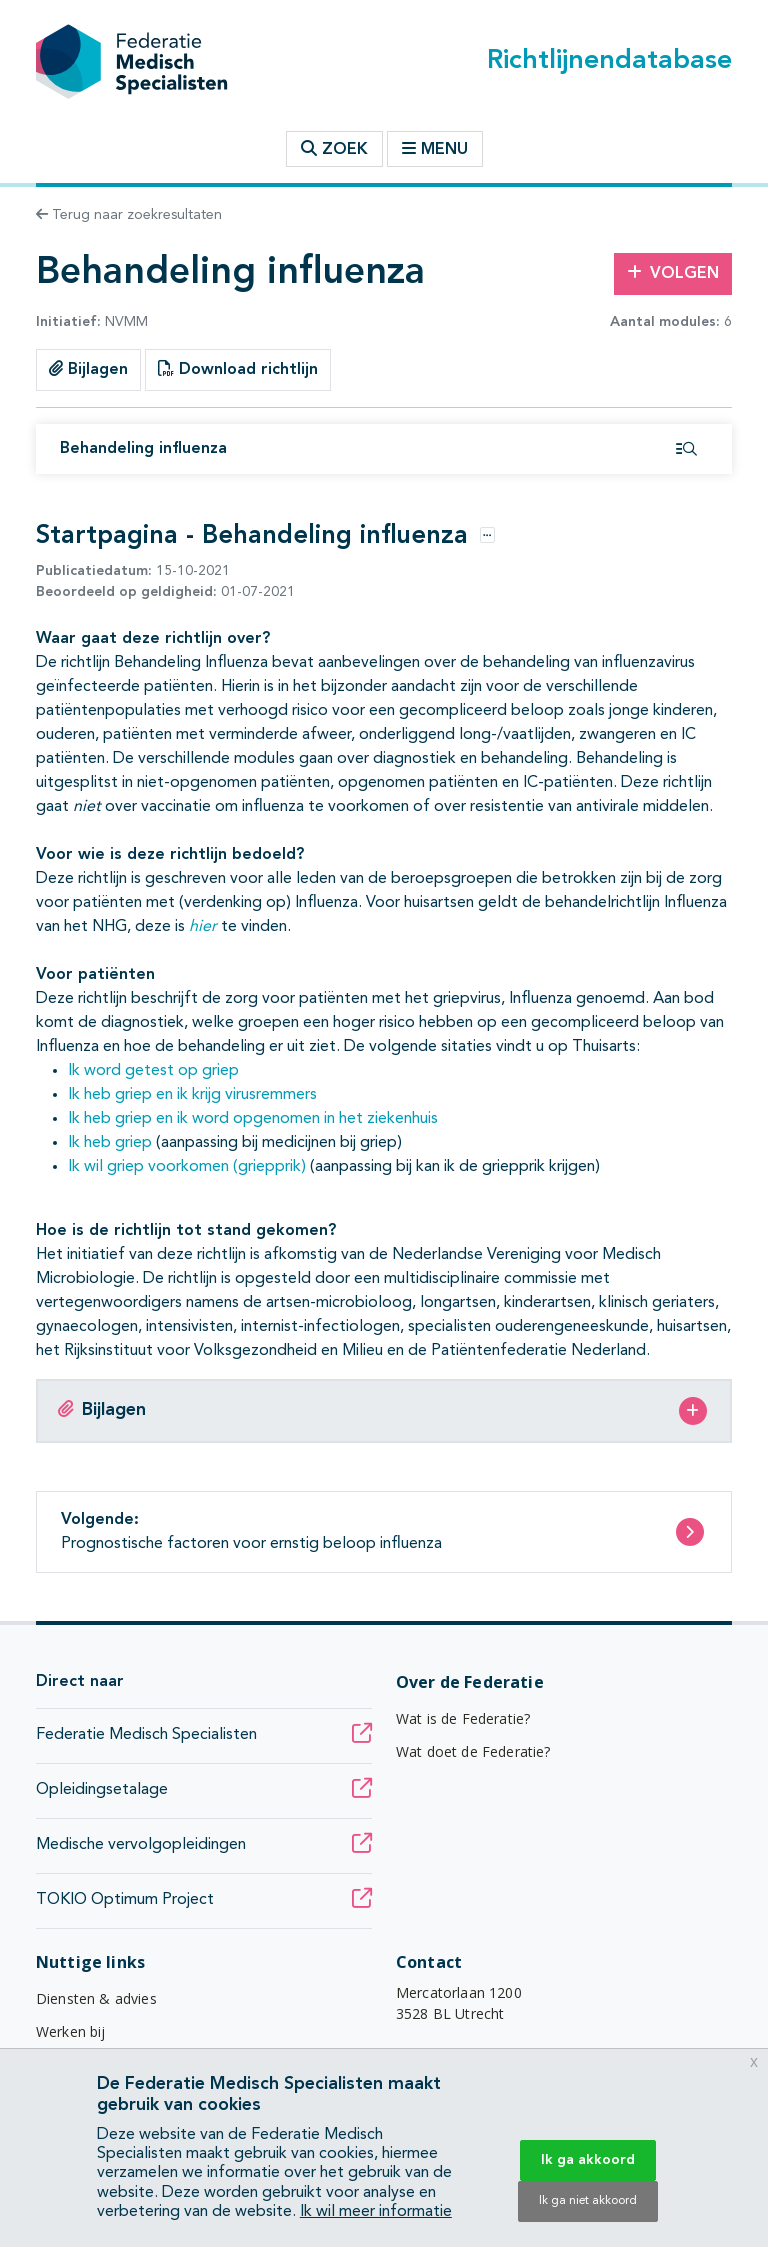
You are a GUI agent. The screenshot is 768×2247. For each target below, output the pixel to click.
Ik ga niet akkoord (588, 2201)
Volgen (673, 273)
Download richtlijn (238, 369)
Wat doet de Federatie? (473, 1751)
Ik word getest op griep (153, 1071)
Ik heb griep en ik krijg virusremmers (192, 1095)
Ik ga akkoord (588, 2160)
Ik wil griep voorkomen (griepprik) (187, 1167)
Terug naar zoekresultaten (129, 215)
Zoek (334, 149)
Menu (435, 149)
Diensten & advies (96, 1998)
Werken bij (71, 2031)
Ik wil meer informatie (376, 2212)
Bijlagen (88, 369)
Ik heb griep (110, 1143)
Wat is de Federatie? (463, 1718)
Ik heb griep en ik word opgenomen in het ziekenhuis (253, 1119)
